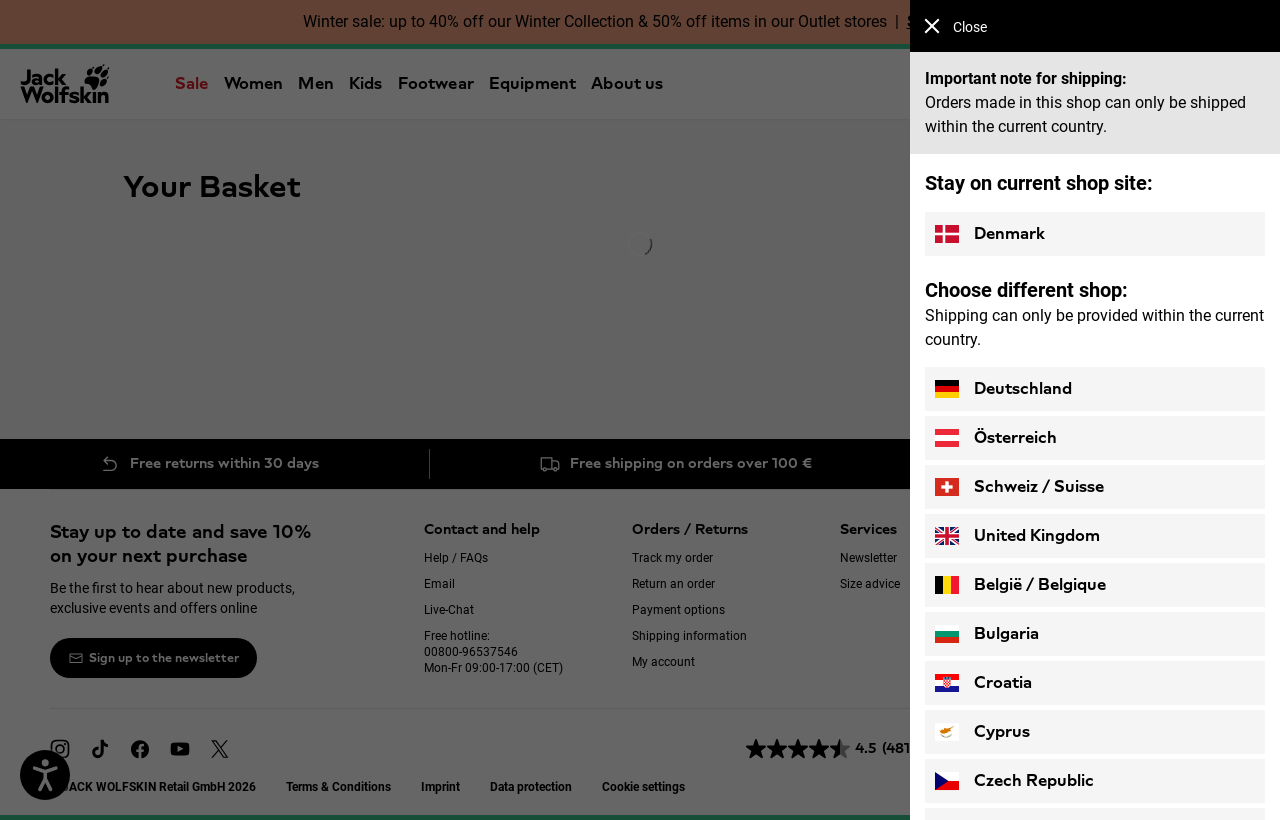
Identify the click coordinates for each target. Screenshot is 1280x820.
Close (955, 26)
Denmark (990, 234)
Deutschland (1003, 389)
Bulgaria (987, 634)
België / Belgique (1020, 585)
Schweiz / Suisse (1019, 487)
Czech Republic (1014, 781)
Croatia (983, 683)
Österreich (996, 438)
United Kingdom (1017, 536)
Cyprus (982, 732)
